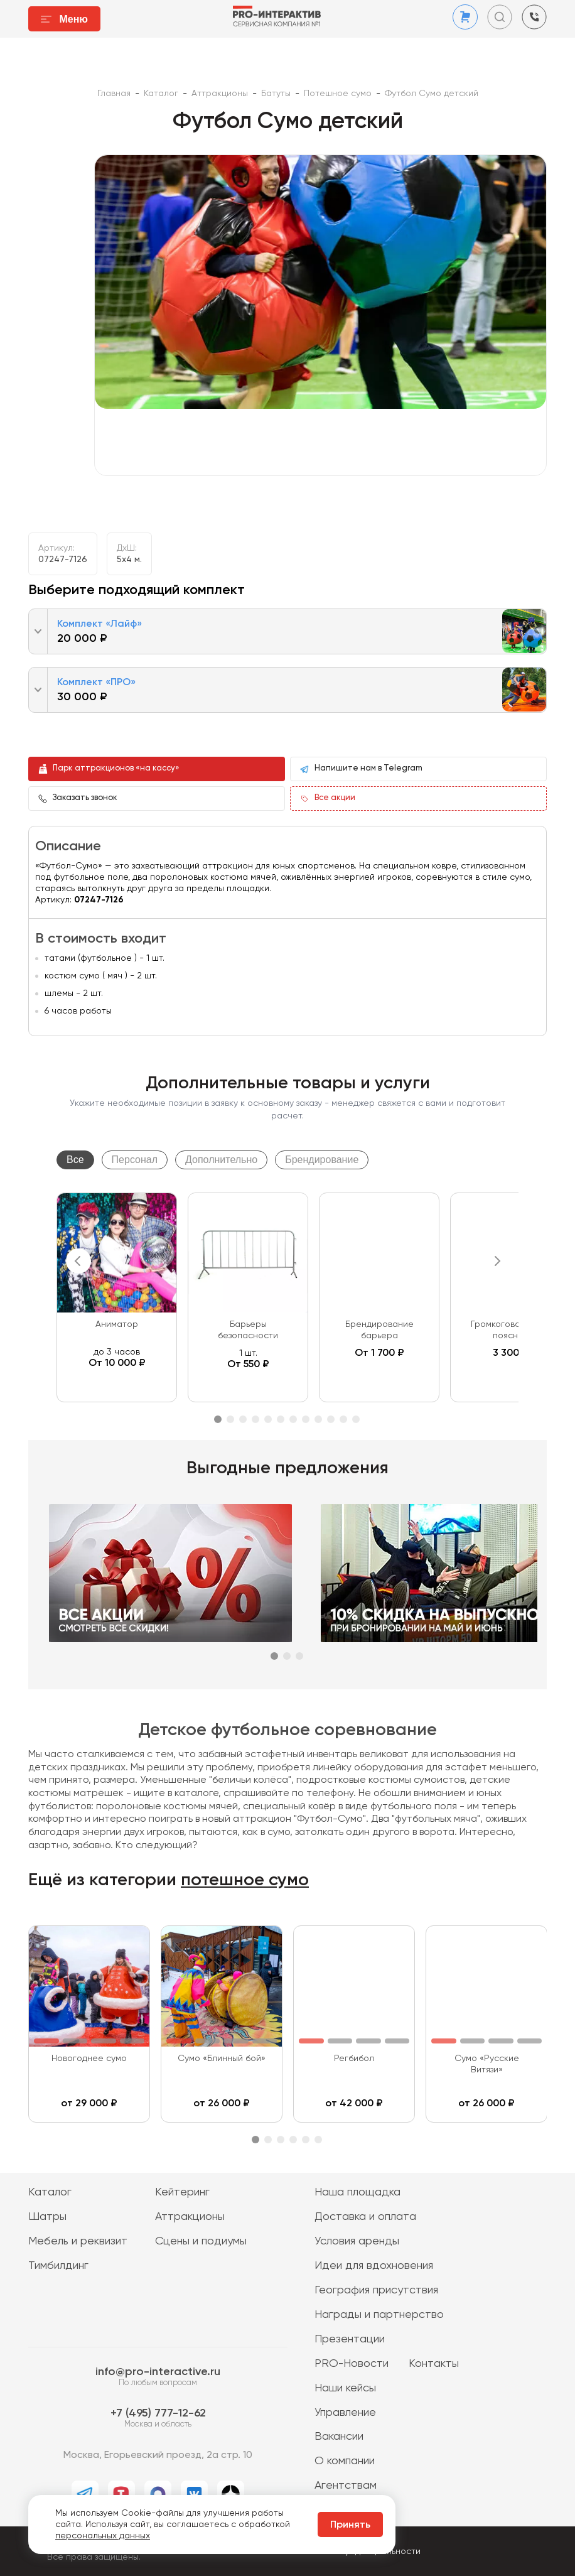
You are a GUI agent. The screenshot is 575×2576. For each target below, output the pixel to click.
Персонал (135, 1159)
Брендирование (321, 1159)
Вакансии (338, 2436)
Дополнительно (221, 1159)
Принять (350, 2525)
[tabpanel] (116, 1297)
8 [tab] (305, 1419)
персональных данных (102, 2535)
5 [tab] (268, 1419)
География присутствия (376, 2290)
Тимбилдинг (58, 2265)
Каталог (50, 2192)
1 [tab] (218, 1419)
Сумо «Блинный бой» (222, 2058)
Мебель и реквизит (77, 2241)
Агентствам (345, 2485)
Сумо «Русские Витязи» (486, 2064)
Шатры (47, 2216)
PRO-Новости (351, 2363)
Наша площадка (357, 2192)
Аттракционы (190, 2216)
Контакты (434, 2363)
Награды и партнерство (379, 2314)
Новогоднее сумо (89, 2058)
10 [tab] (331, 1419)
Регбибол (354, 2058)
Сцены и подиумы (201, 2241)
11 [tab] (343, 1419)
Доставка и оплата (365, 2216)
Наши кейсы (345, 2388)
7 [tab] (293, 1419)
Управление (345, 2412)
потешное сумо (245, 1880)
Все (75, 1159)
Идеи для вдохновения (373, 2265)
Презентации (349, 2339)
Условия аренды (356, 2241)
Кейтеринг (182, 2192)
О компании (344, 2461)
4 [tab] (255, 1419)
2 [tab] (230, 1419)
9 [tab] (318, 1419)
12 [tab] (356, 1419)
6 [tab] (280, 1419)
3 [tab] (243, 1419)
